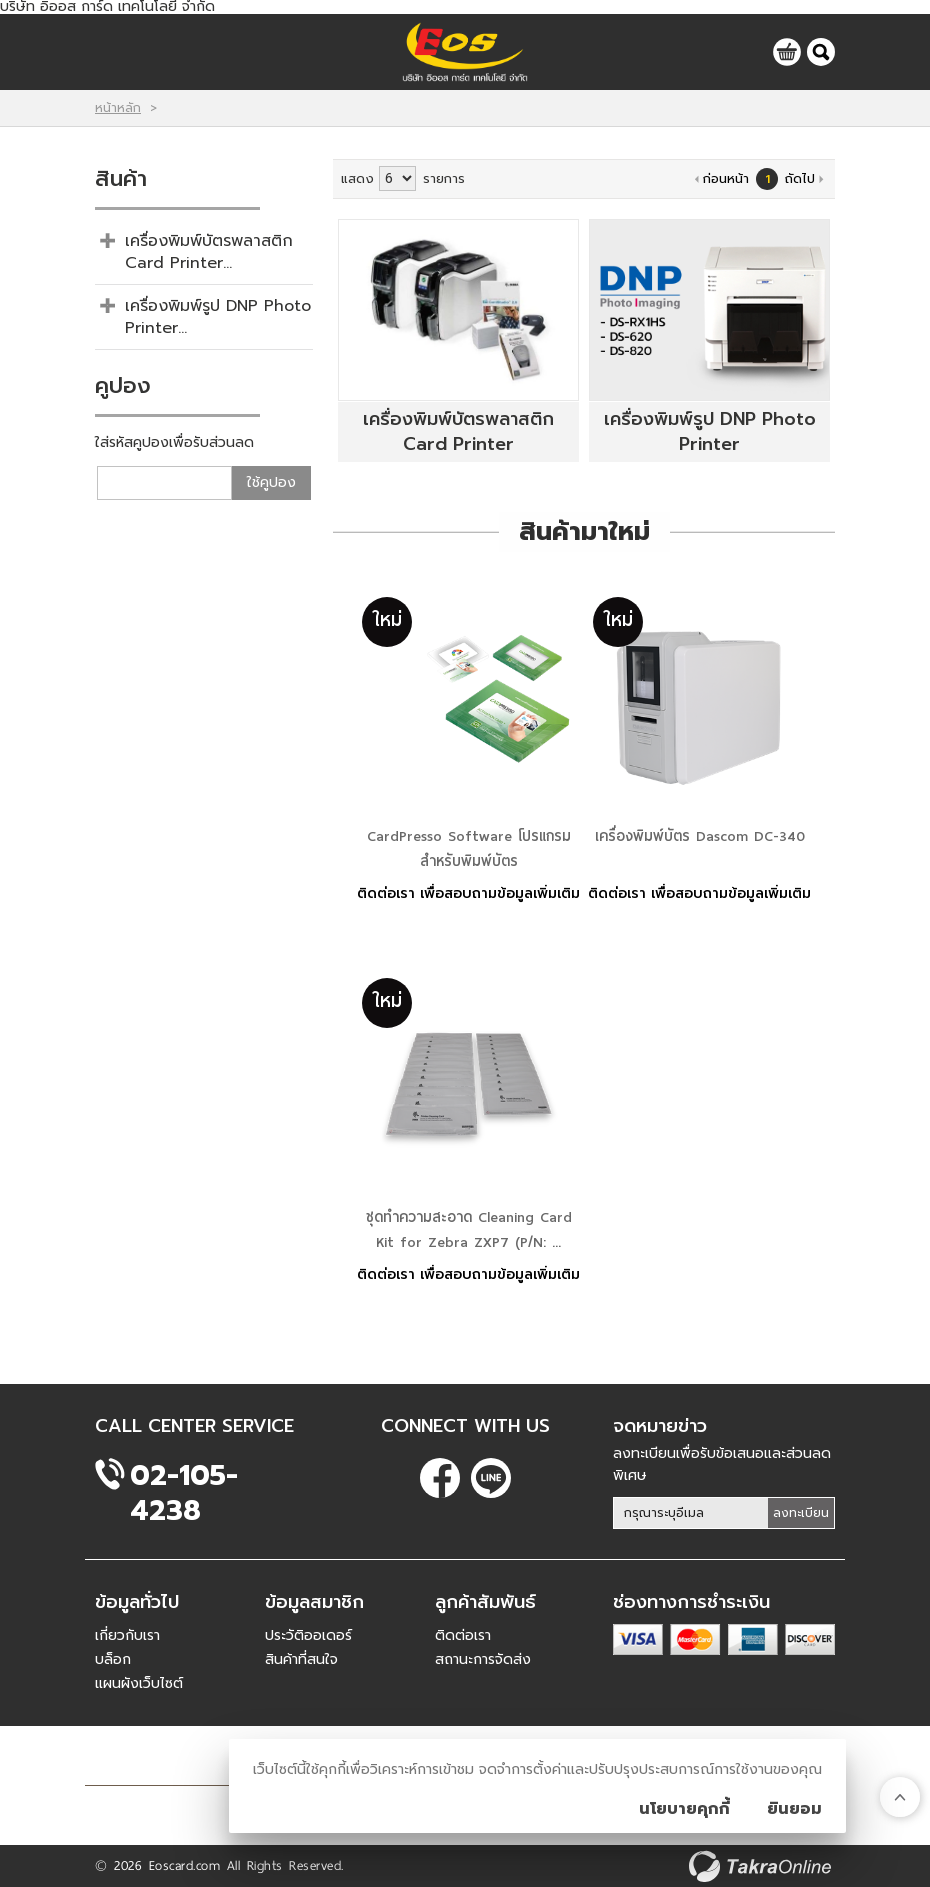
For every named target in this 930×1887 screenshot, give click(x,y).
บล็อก (113, 1659)
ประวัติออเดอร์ (308, 1635)
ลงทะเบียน (801, 1513)
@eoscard (491, 1478)
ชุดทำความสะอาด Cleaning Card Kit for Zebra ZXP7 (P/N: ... (469, 1229)
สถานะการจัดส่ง (483, 1659)
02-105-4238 (184, 1475)
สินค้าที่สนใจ (301, 1659)
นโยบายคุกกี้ (684, 1809)
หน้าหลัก (118, 108)
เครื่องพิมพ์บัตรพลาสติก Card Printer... (209, 252)
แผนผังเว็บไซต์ (139, 1683)
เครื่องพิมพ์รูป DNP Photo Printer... (218, 317)
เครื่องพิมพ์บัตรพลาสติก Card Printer (458, 432)
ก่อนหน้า (726, 178)
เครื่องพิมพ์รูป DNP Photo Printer (710, 432)
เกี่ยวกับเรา (127, 1635)
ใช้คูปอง (271, 482)
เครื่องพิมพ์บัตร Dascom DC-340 (700, 836)
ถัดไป (800, 178)
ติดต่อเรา (463, 1635)
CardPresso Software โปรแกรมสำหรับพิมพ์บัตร (469, 848)
